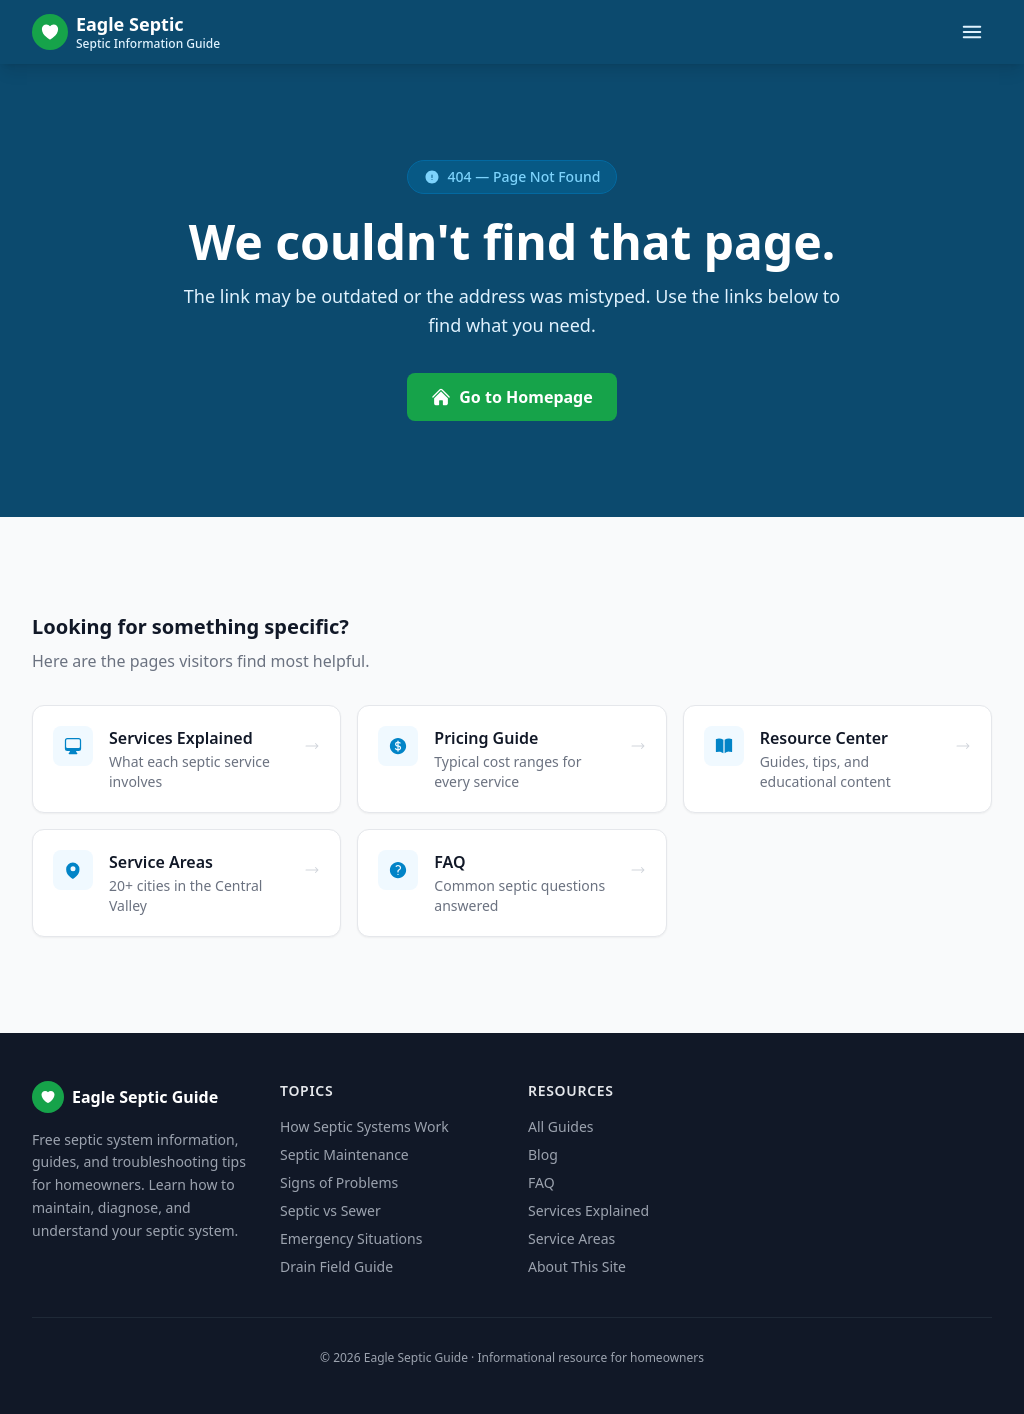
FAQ (541, 1182)
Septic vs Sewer (330, 1210)
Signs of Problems (339, 1182)
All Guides (560, 1126)
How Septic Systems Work (364, 1126)
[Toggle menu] (972, 32)
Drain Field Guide (336, 1266)
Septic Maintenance (344, 1154)
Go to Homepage (512, 397)
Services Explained (588, 1210)
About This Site (577, 1266)
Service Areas (571, 1238)
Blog (543, 1154)
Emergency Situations (351, 1238)
